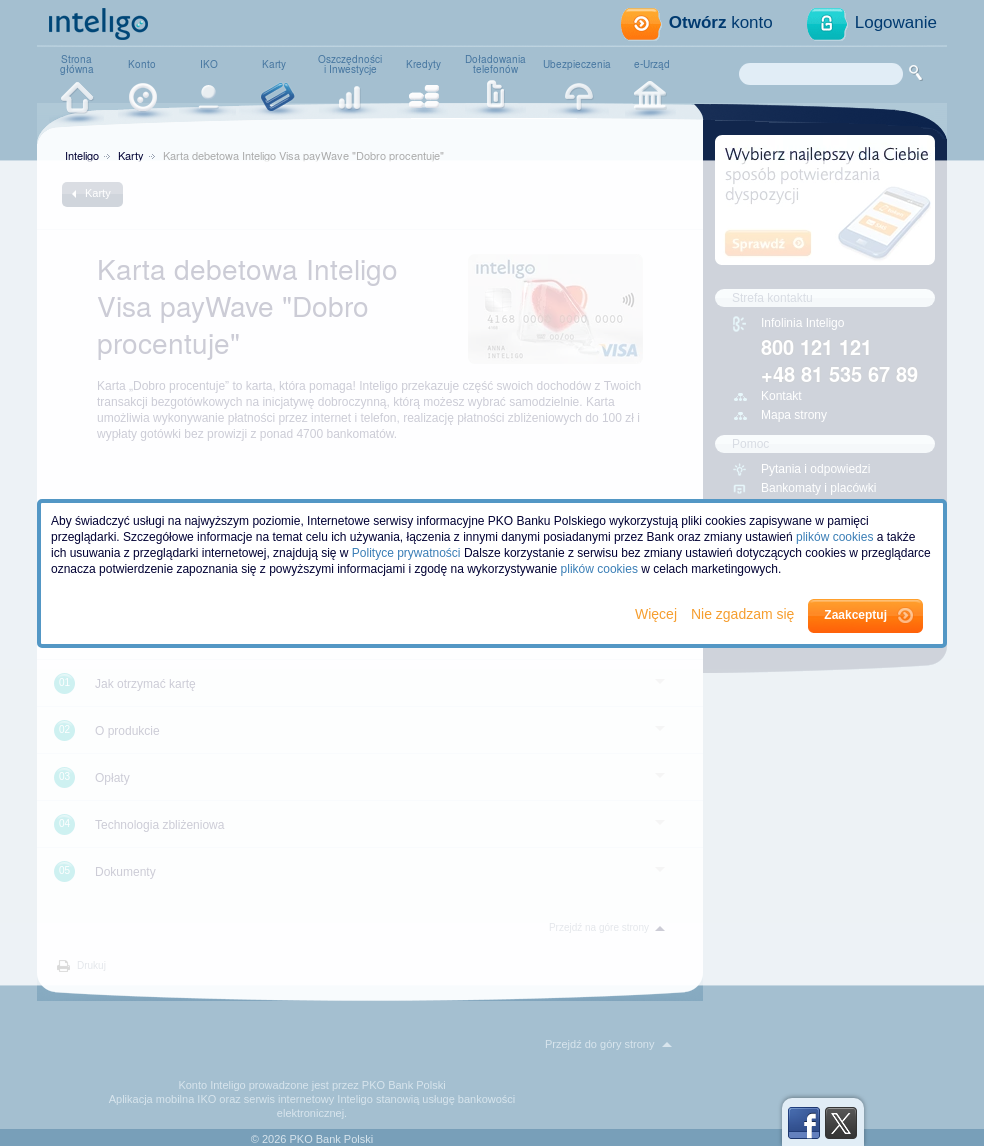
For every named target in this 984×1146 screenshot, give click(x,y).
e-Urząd (652, 64)
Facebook (804, 1123)
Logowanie (896, 22)
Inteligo (82, 155)
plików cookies (834, 537)
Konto (142, 64)
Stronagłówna (77, 64)
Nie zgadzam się (744, 614)
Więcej (658, 614)
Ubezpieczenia (577, 64)
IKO (209, 64)
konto (721, 22)
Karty (274, 64)
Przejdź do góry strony (599, 1044)
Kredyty (423, 64)
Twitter (841, 1123)
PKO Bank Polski (404, 1085)
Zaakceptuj (855, 615)
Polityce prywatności (406, 553)
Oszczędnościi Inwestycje (350, 64)
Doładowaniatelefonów (495, 64)
